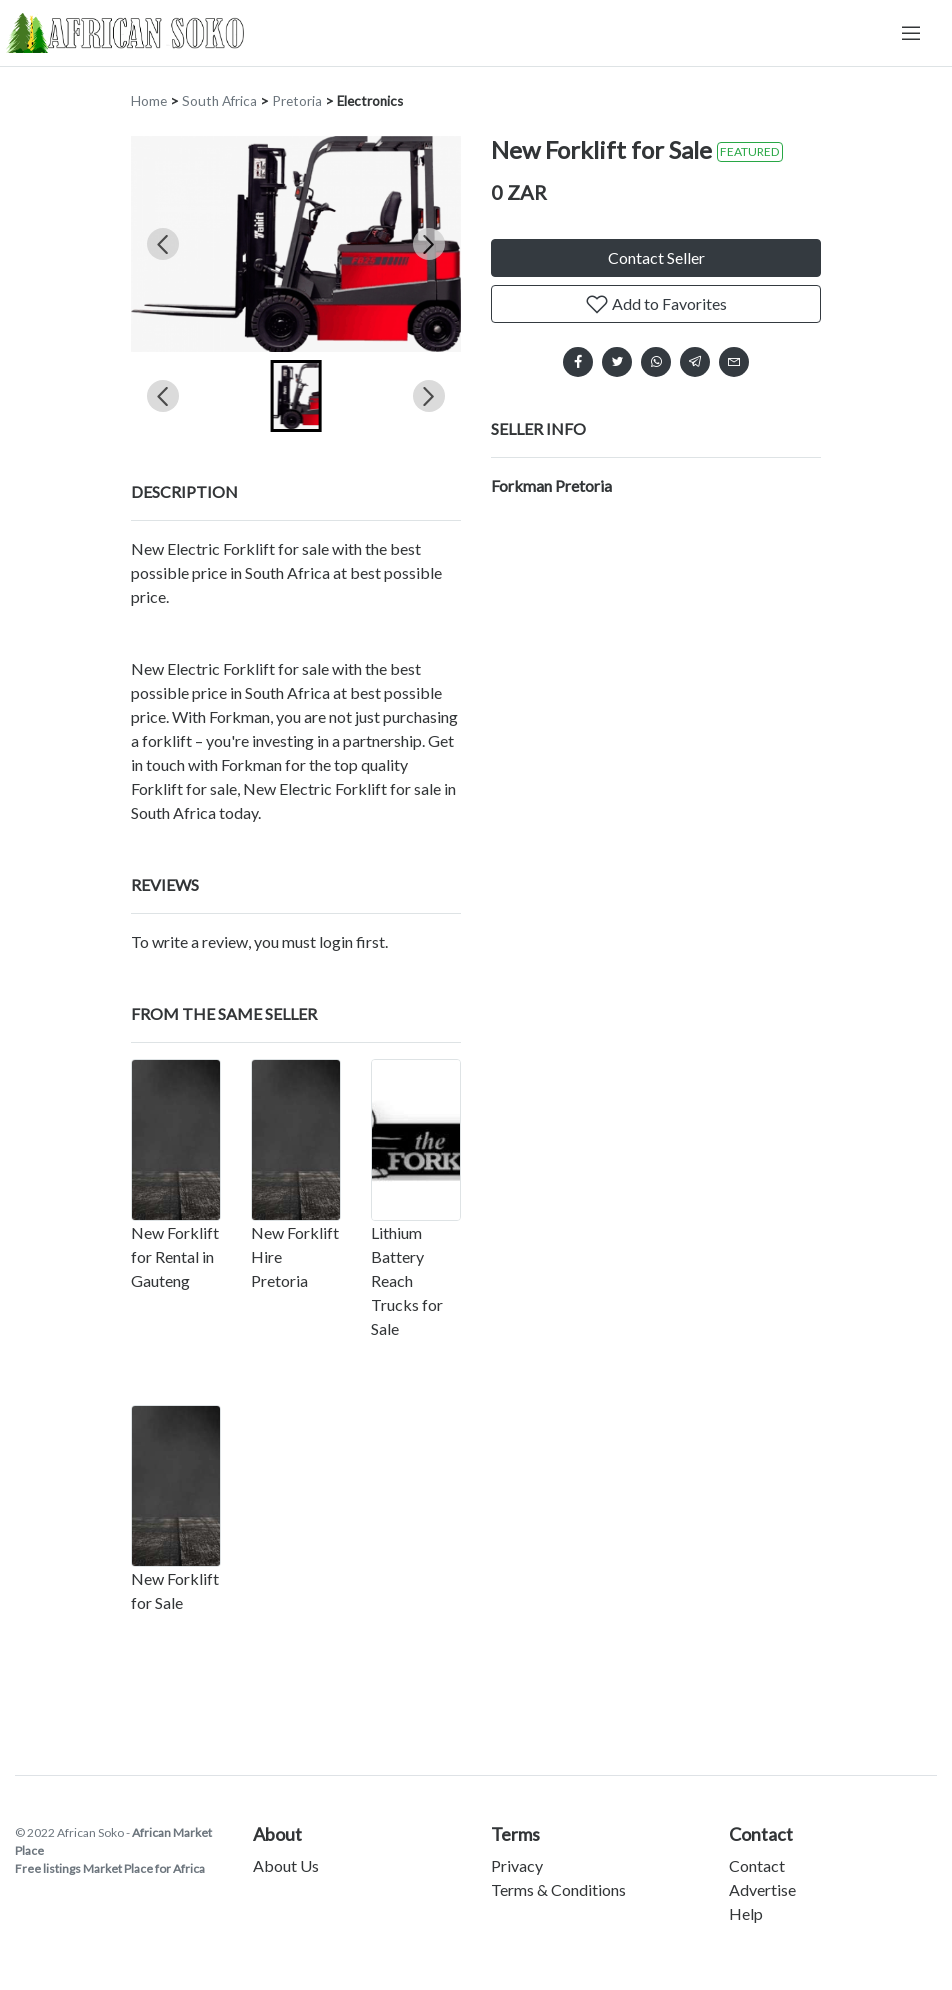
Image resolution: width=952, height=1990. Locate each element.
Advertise (762, 1889)
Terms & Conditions (558, 1889)
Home (149, 101)
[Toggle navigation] (911, 33)
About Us (286, 1865)
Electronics (370, 101)
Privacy (517, 1865)
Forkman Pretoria (551, 485)
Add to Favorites (656, 304)
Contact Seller (656, 257)
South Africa (219, 101)
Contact (757, 1865)
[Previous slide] (163, 244)
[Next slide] (429, 244)
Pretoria (297, 101)
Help (746, 1913)
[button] (296, 396)
